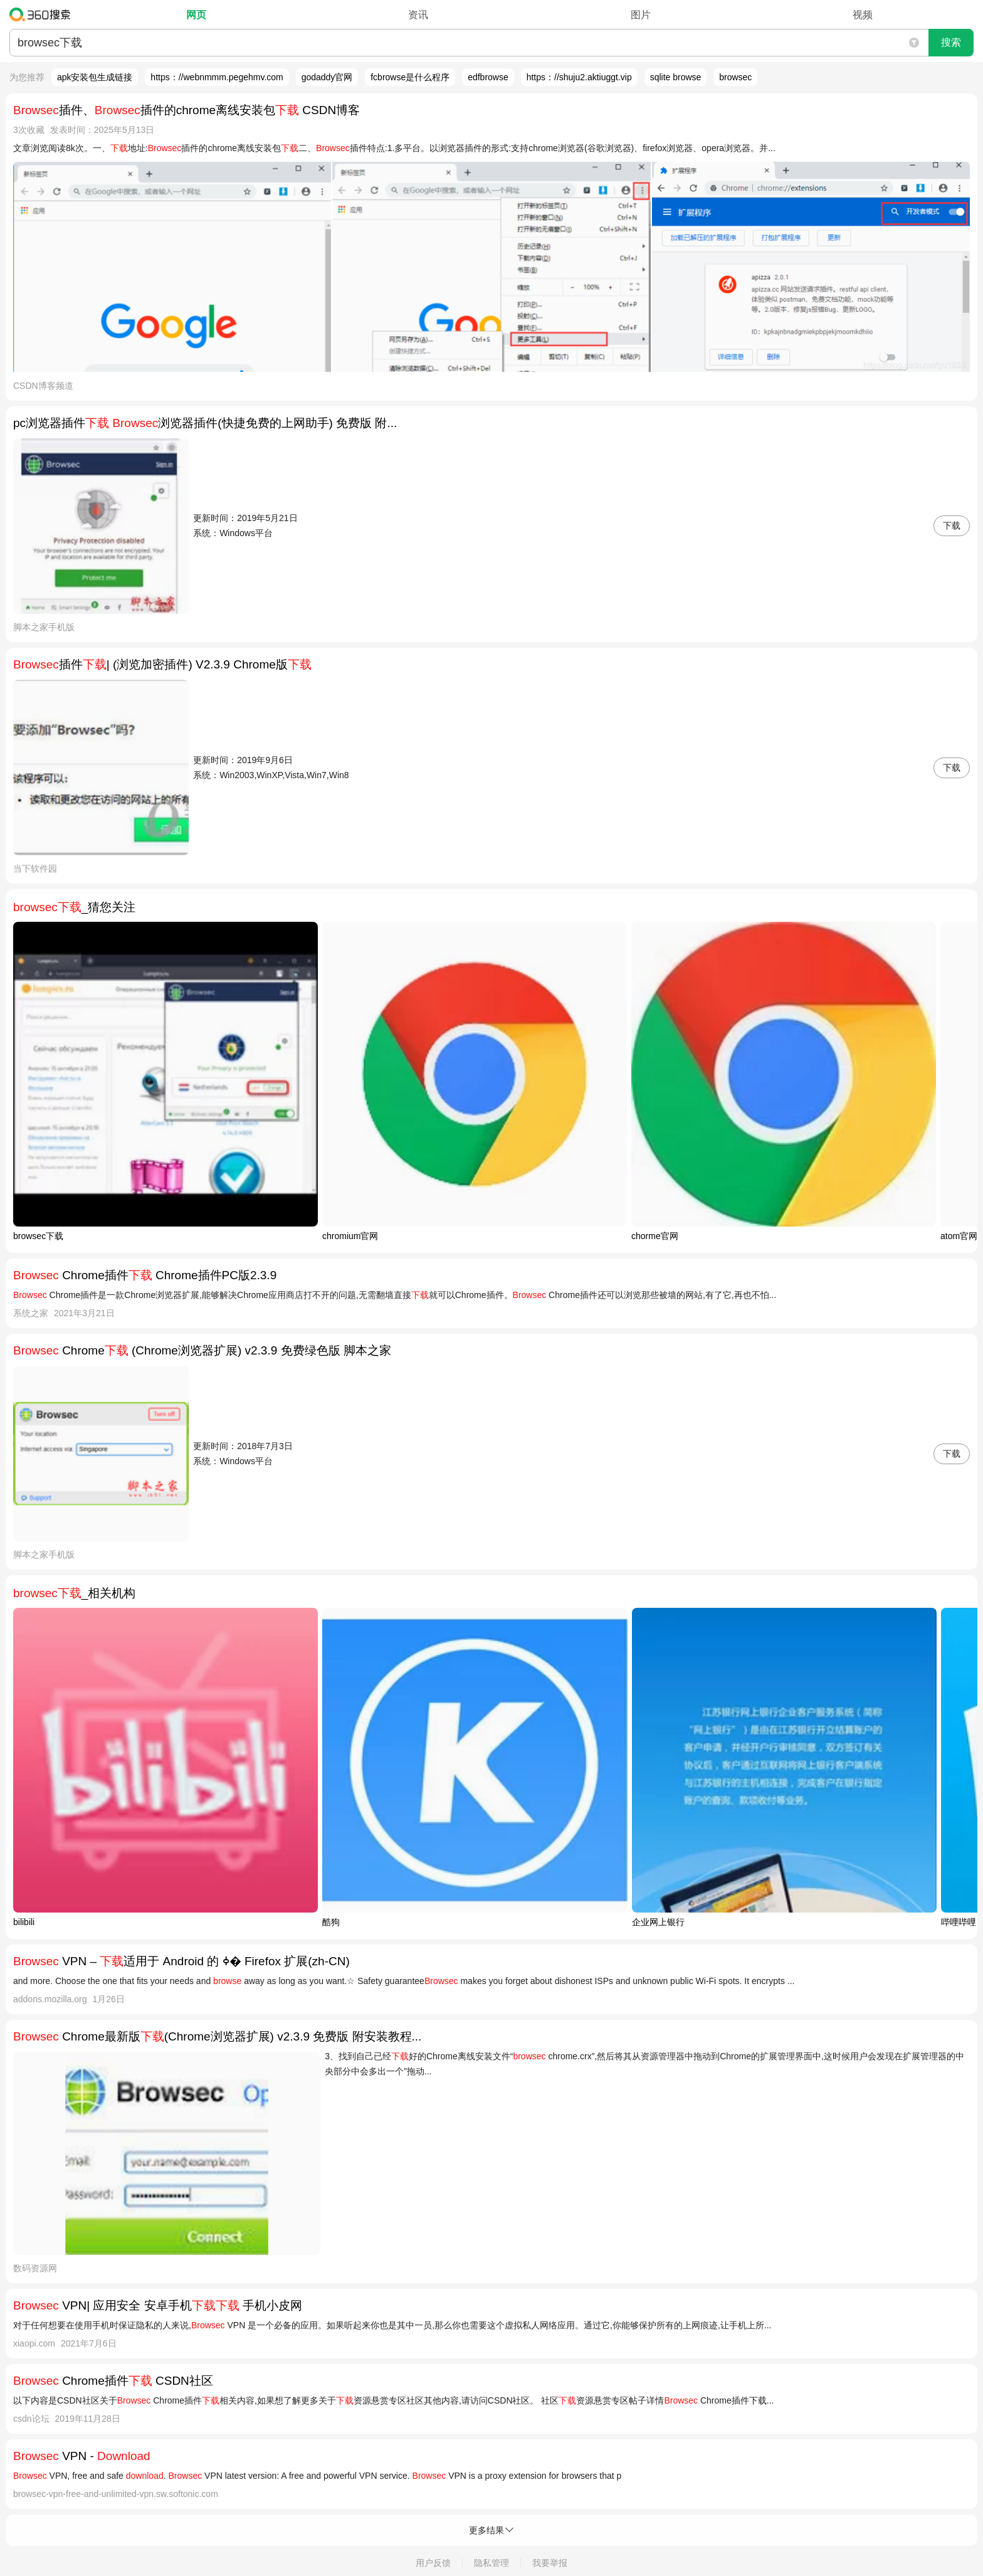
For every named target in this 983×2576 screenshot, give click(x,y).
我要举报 (549, 2563)
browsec (735, 77)
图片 (641, 14)
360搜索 (42, 14)
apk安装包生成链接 (95, 77)
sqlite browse (676, 77)
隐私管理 (491, 2563)
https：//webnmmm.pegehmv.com (216, 77)
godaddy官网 (327, 77)
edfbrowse (488, 77)
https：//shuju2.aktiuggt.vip (579, 77)
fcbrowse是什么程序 (410, 77)
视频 (863, 14)
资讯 (418, 14)
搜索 (951, 42)
